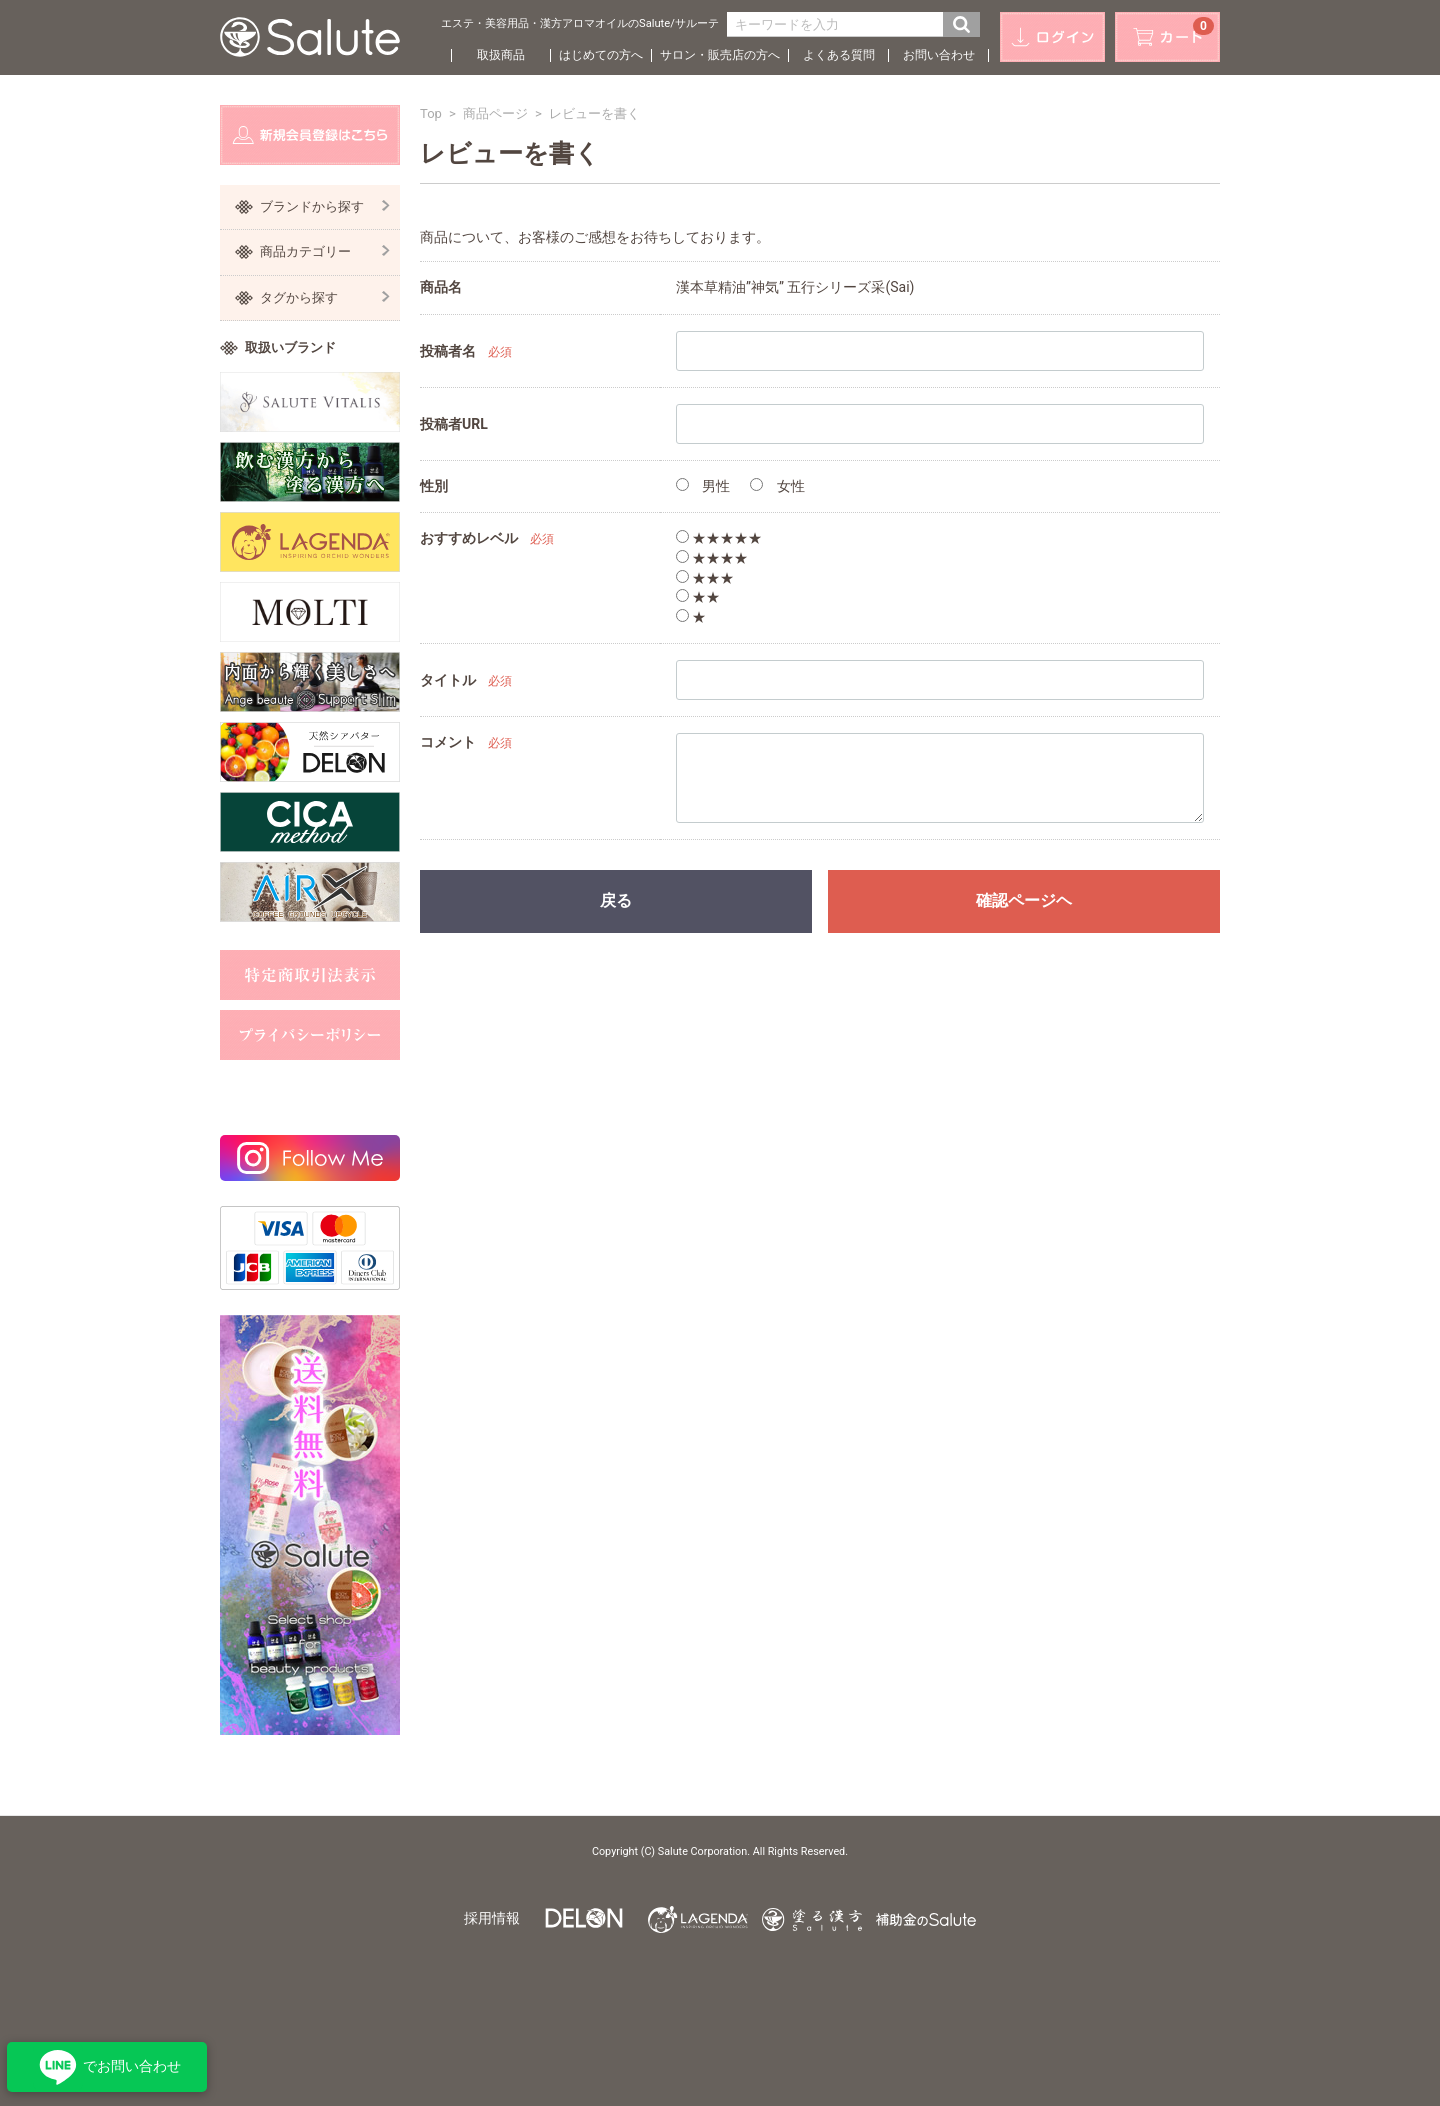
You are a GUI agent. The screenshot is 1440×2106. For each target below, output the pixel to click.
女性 (777, 486)
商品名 (441, 287)
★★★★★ (719, 538)
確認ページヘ (1024, 900)
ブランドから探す (325, 206)
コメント (448, 742)
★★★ (705, 578)
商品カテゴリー (325, 251)
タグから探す (325, 297)
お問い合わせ (939, 55)
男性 (703, 486)
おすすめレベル (469, 538)
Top (431, 113)
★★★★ (712, 558)
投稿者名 (448, 351)
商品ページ (495, 113)
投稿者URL (454, 424)
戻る (616, 900)
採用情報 (492, 1918)
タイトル (448, 680)
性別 (434, 486)
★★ (698, 597)
